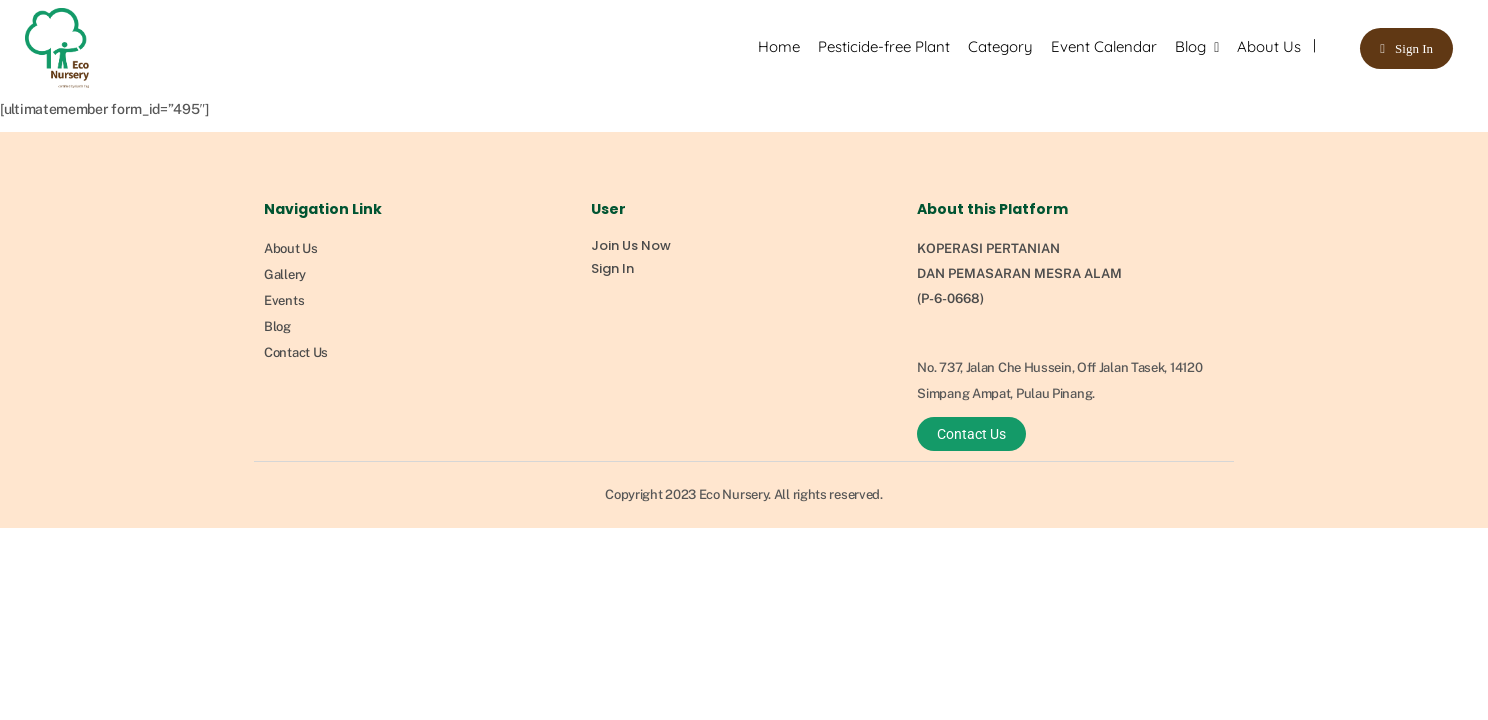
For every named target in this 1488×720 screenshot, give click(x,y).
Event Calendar (1104, 46)
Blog (1190, 46)
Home (779, 46)
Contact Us (296, 352)
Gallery (285, 274)
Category (1000, 46)
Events (284, 300)
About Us (1269, 46)
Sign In (1414, 48)
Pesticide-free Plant (884, 46)
